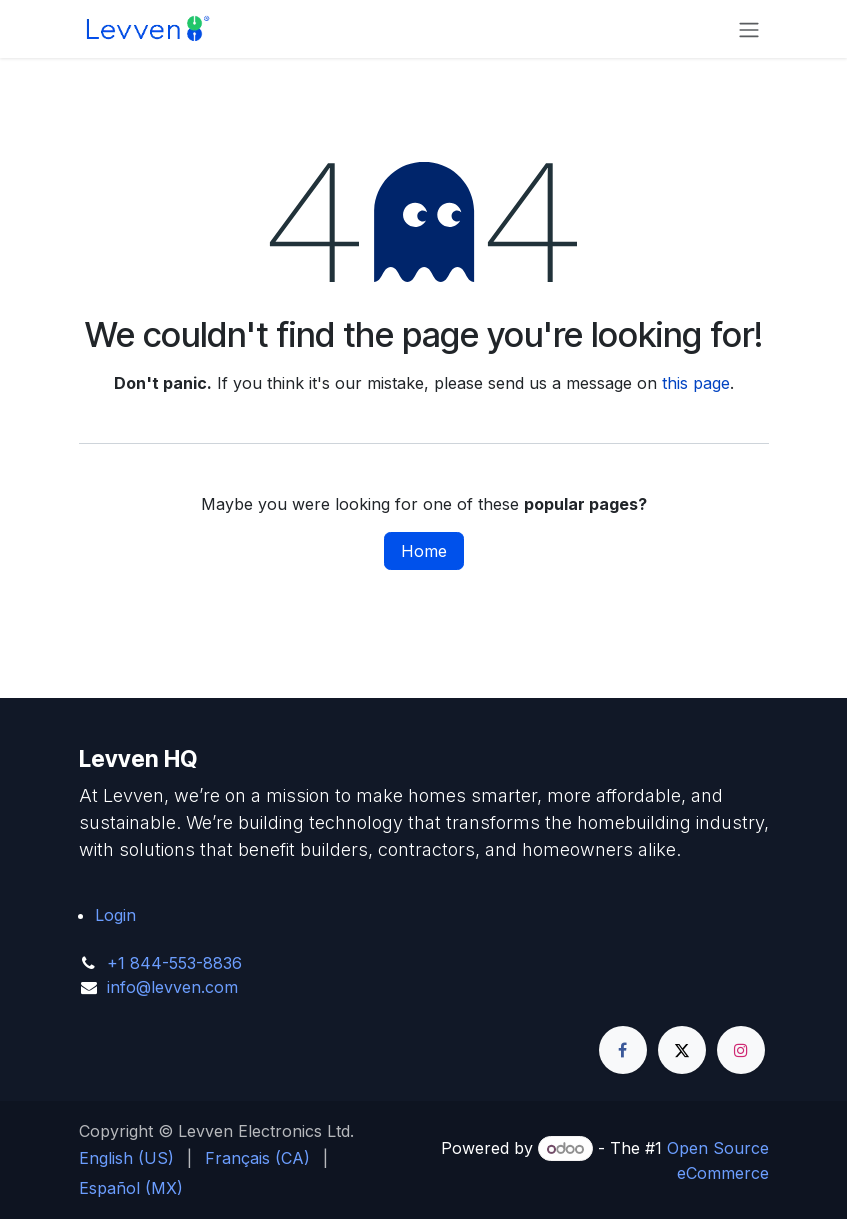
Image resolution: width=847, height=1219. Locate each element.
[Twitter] (682, 1050)
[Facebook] (623, 1050)
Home (424, 551)
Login (115, 915)
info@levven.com (172, 987)
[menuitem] (126, 1158)
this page (696, 383)
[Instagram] (741, 1050)
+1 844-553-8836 (174, 963)
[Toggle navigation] (749, 29)
